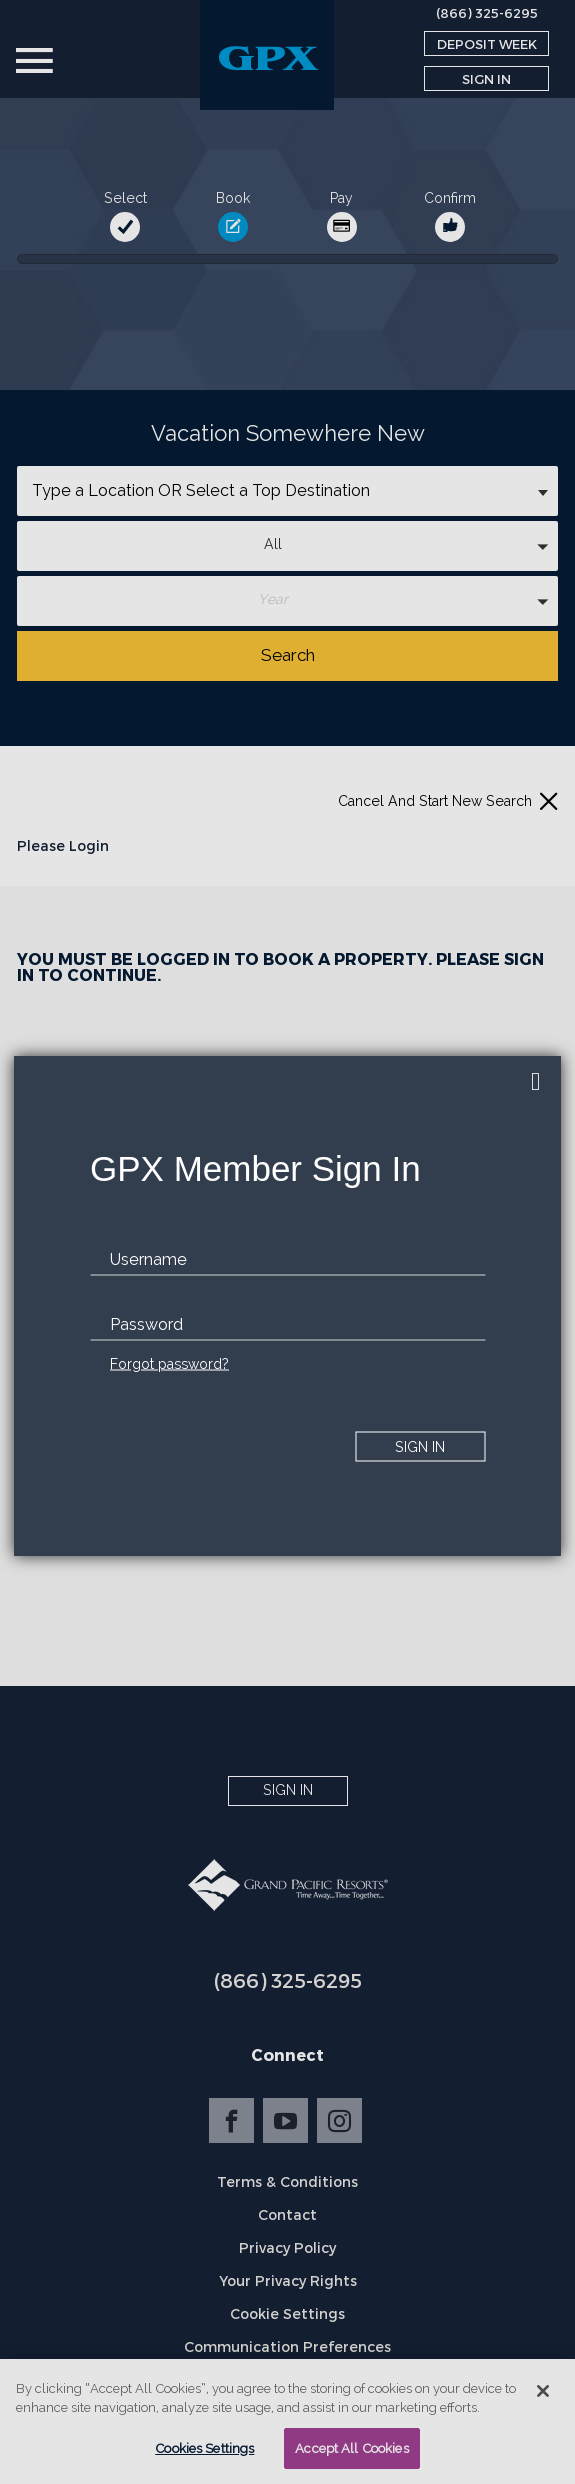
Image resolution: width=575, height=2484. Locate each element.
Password (146, 1324)
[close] (536, 1081)
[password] (287, 1325)
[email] (287, 1260)
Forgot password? (169, 1364)
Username (148, 1259)
